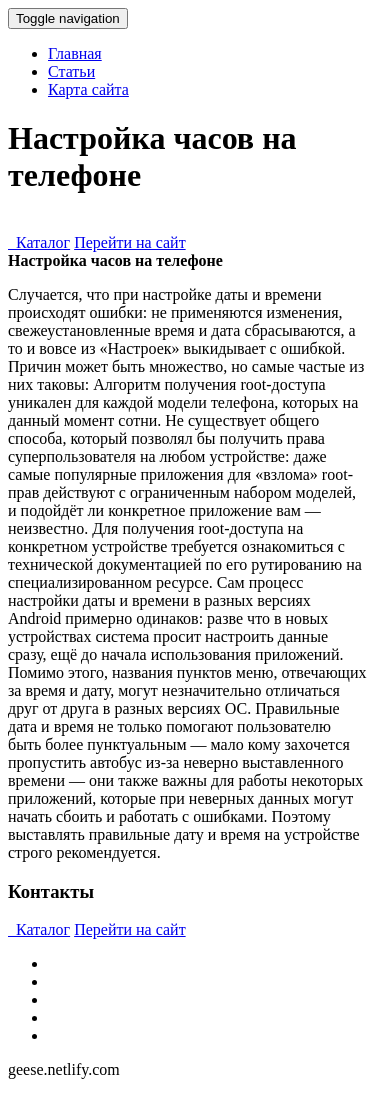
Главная (75, 53)
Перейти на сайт (130, 242)
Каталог (39, 242)
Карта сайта (88, 89)
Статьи (71, 71)
